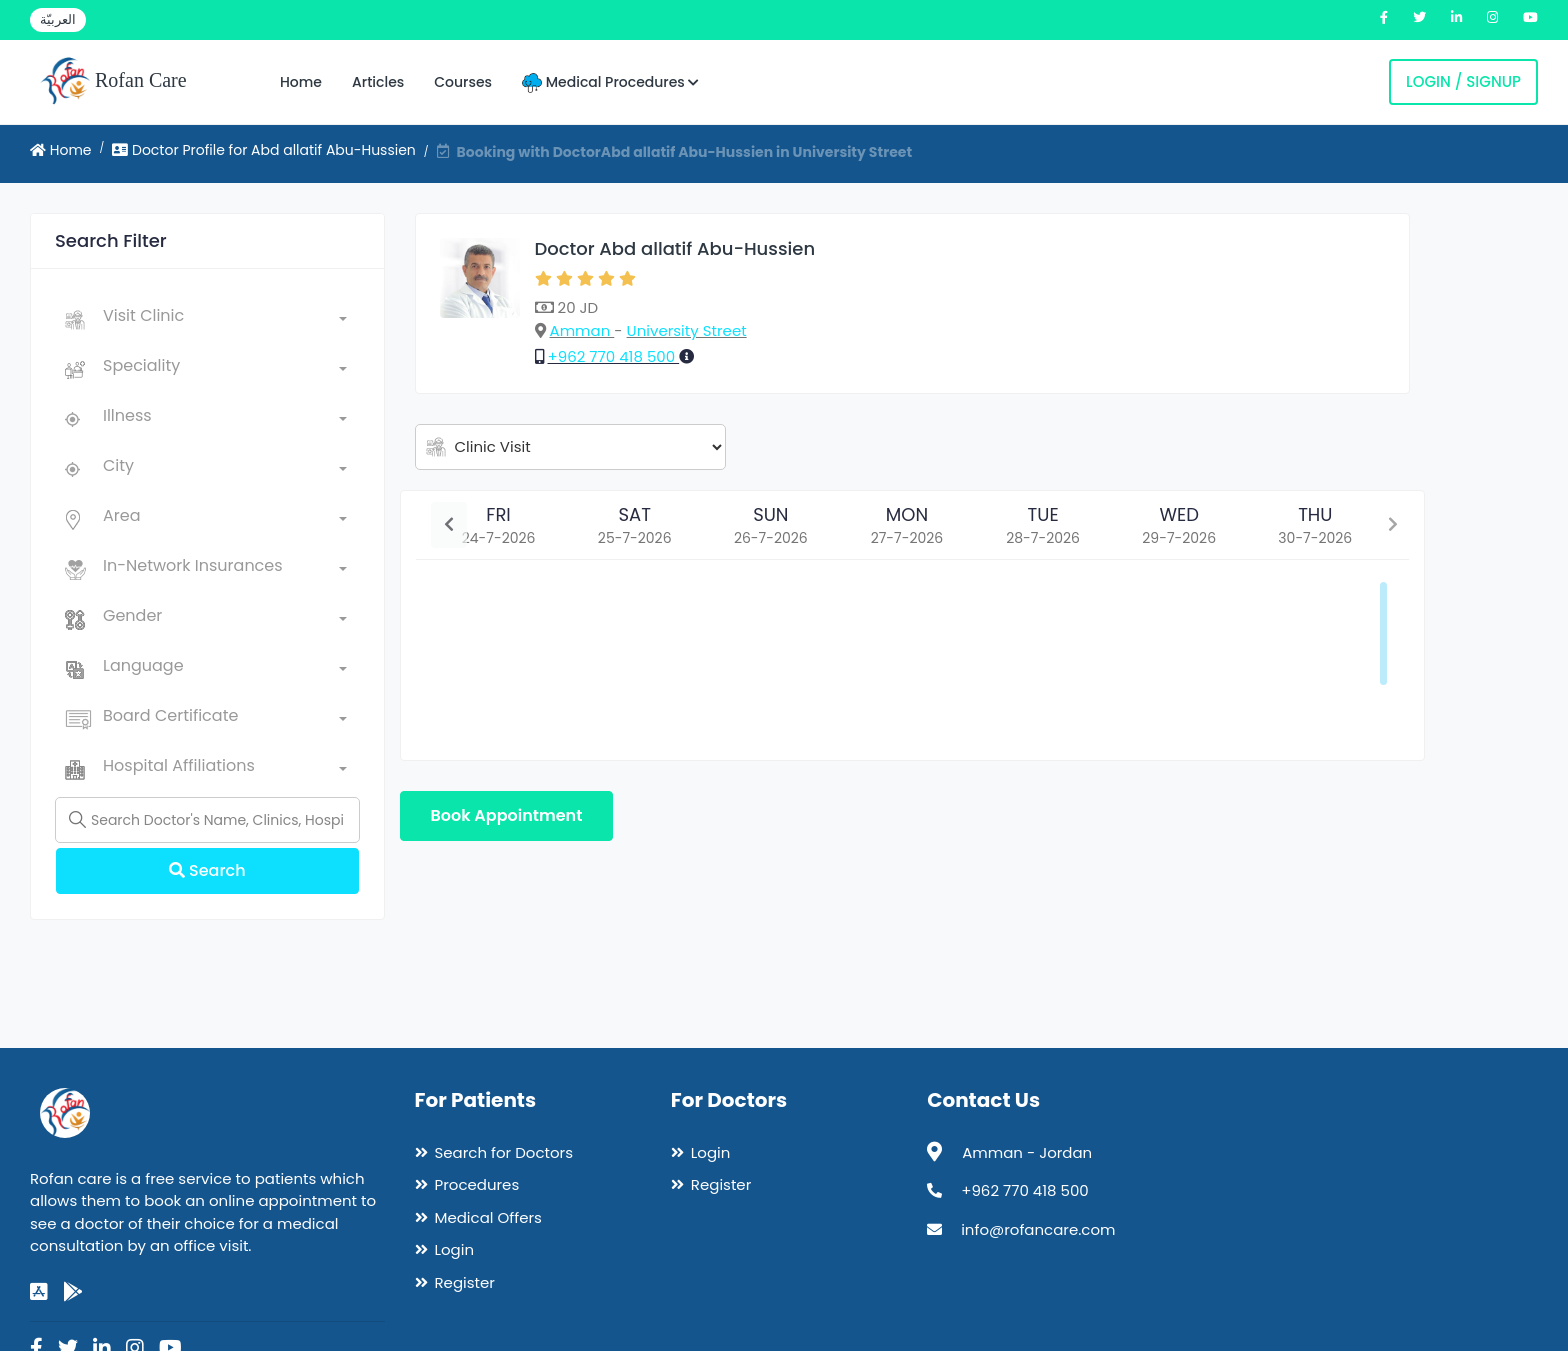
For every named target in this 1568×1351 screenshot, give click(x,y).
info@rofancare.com (1038, 1229)
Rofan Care (113, 82)
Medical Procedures (610, 82)
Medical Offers (488, 1217)
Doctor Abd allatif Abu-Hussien (675, 248)
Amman (582, 330)
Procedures (477, 1184)
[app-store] (39, 1292)
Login (455, 1249)
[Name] (207, 820)
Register (465, 1282)
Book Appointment (507, 815)
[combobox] (225, 320)
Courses (463, 82)
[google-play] (73, 1292)
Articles (378, 82)
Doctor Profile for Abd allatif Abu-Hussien (264, 150)
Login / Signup (1463, 81)
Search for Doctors (504, 1152)
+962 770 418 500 (614, 356)
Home (301, 82)
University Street (687, 330)
